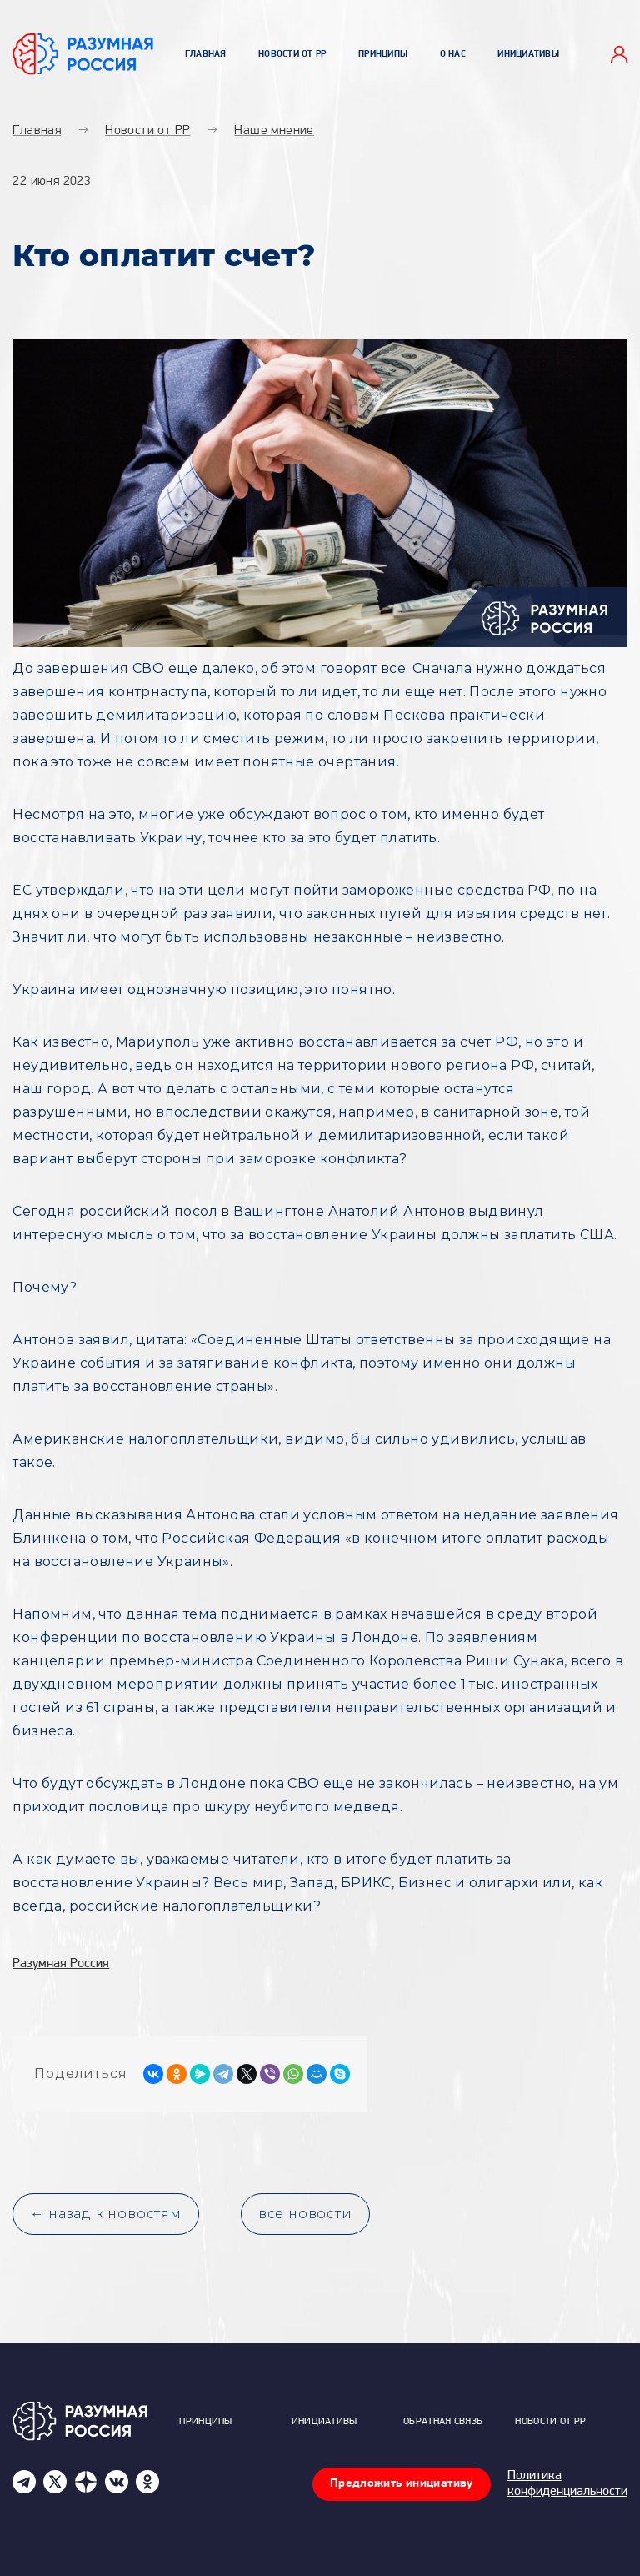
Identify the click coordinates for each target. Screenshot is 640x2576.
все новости (305, 2214)
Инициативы (528, 54)
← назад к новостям (105, 2214)
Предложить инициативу (401, 2484)
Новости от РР (292, 54)
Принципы (383, 54)
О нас (453, 54)
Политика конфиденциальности (568, 2483)
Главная (206, 54)
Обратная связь (442, 2422)
